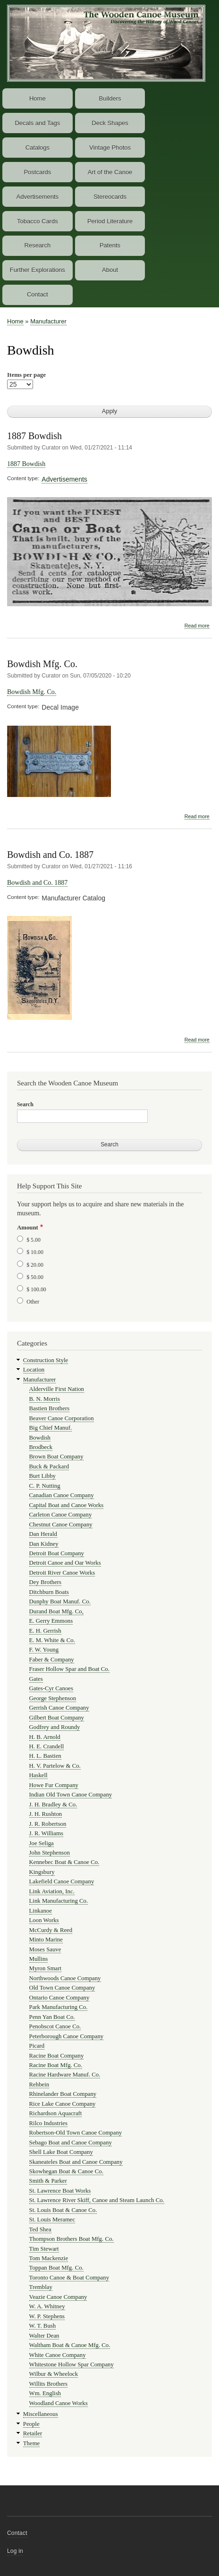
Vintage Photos (110, 147)
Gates (36, 1679)
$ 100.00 (36, 1289)
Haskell (38, 1775)
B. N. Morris (44, 1399)
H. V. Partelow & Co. (55, 1766)
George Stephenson (52, 1698)
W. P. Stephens (47, 2316)
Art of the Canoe (110, 172)
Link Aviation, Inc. (52, 1891)
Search (25, 1104)
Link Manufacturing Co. (58, 1901)
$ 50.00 (34, 1277)
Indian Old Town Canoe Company (70, 1794)
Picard (37, 2045)
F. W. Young (44, 1649)
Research (38, 245)
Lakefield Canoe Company (61, 1881)
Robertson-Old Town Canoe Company (75, 2132)
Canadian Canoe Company (61, 1495)
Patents (110, 245)
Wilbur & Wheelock (53, 2374)
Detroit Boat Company (56, 1553)
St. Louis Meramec (52, 2219)
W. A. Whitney (47, 2306)
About (110, 269)
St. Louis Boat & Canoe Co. (63, 2210)
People (31, 2424)
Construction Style (45, 1360)
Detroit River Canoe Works (62, 1572)
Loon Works (44, 1920)
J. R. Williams (46, 1833)
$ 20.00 (34, 1265)
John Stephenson (49, 1852)
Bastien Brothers (49, 1408)
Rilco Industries (48, 2123)
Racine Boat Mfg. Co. (56, 2065)
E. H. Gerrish (45, 1630)
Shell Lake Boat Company (61, 2152)
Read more (197, 626)
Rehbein (39, 2084)
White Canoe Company (57, 2355)
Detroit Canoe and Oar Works (65, 1562)
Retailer (32, 2433)
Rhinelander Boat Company (63, 2094)
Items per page (26, 374)
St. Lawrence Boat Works (60, 2190)
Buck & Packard (49, 1466)
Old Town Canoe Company (62, 1987)
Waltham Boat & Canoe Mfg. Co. (69, 2345)
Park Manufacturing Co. (58, 2007)
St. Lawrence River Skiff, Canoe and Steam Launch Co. (96, 2200)
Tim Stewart (44, 2249)
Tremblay (40, 2287)
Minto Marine (46, 1939)
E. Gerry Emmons (51, 1621)
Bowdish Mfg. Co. (42, 664)
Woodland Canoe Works (58, 2403)
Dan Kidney (44, 1544)
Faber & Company (51, 1659)
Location (33, 1369)
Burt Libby (42, 1476)
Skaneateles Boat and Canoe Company (76, 2162)
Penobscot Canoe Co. (55, 2026)
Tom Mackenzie (48, 2258)
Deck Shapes (110, 123)
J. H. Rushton (45, 1814)
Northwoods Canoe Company (65, 1978)
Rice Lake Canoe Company (62, 2104)
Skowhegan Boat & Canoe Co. (66, 2171)
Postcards (37, 172)
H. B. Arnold (44, 1737)
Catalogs (37, 147)
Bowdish (40, 1437)
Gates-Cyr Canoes (51, 1688)
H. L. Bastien (45, 1756)
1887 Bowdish (34, 436)
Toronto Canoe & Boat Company (69, 2277)
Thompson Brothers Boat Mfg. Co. (71, 2239)
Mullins (38, 1959)
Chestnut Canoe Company (61, 1524)
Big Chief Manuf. (50, 1427)
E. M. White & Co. (52, 1640)
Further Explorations (37, 269)
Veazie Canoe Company (58, 2297)
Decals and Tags (37, 123)
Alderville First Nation (56, 1389)
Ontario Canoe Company (59, 1997)
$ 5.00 (33, 1240)
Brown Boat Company (56, 1456)
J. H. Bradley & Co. (53, 1804)
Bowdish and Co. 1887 (50, 854)
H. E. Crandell (46, 1746)
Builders (110, 98)
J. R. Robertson (48, 1824)
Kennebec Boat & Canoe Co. (64, 1862)
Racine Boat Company (56, 2055)
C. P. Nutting (44, 1486)
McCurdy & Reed (51, 1930)
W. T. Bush (42, 2325)
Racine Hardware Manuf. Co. (65, 2074)
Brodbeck (41, 1447)
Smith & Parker (48, 2181)
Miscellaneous (40, 2414)
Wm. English (45, 2393)
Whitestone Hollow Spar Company (71, 2364)
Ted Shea (40, 2229)
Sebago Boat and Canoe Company (70, 2142)
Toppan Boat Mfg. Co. (56, 2267)
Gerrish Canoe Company (59, 1707)
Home (37, 98)
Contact (37, 294)
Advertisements (38, 196)
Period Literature (110, 221)
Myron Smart (45, 1968)
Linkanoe (40, 1910)
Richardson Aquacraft (55, 2113)
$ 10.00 (34, 1252)
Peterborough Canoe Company (66, 2036)
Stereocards (109, 196)
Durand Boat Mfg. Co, (56, 1611)
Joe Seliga (41, 1843)
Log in (15, 2551)
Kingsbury (42, 1872)
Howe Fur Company (53, 1785)
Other (32, 1301)
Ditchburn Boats (49, 1592)
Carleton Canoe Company (60, 1514)
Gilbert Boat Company (56, 1717)
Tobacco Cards (37, 221)
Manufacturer (48, 321)
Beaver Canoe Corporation (61, 1418)
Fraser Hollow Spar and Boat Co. (69, 1669)
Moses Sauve (45, 1949)
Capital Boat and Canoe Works (66, 1505)
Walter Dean (44, 2335)
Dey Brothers (45, 1582)
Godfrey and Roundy (54, 1727)
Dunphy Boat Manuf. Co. (60, 1601)
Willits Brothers (48, 2384)
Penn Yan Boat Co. (52, 2017)
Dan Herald (43, 1534)
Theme (31, 2443)
